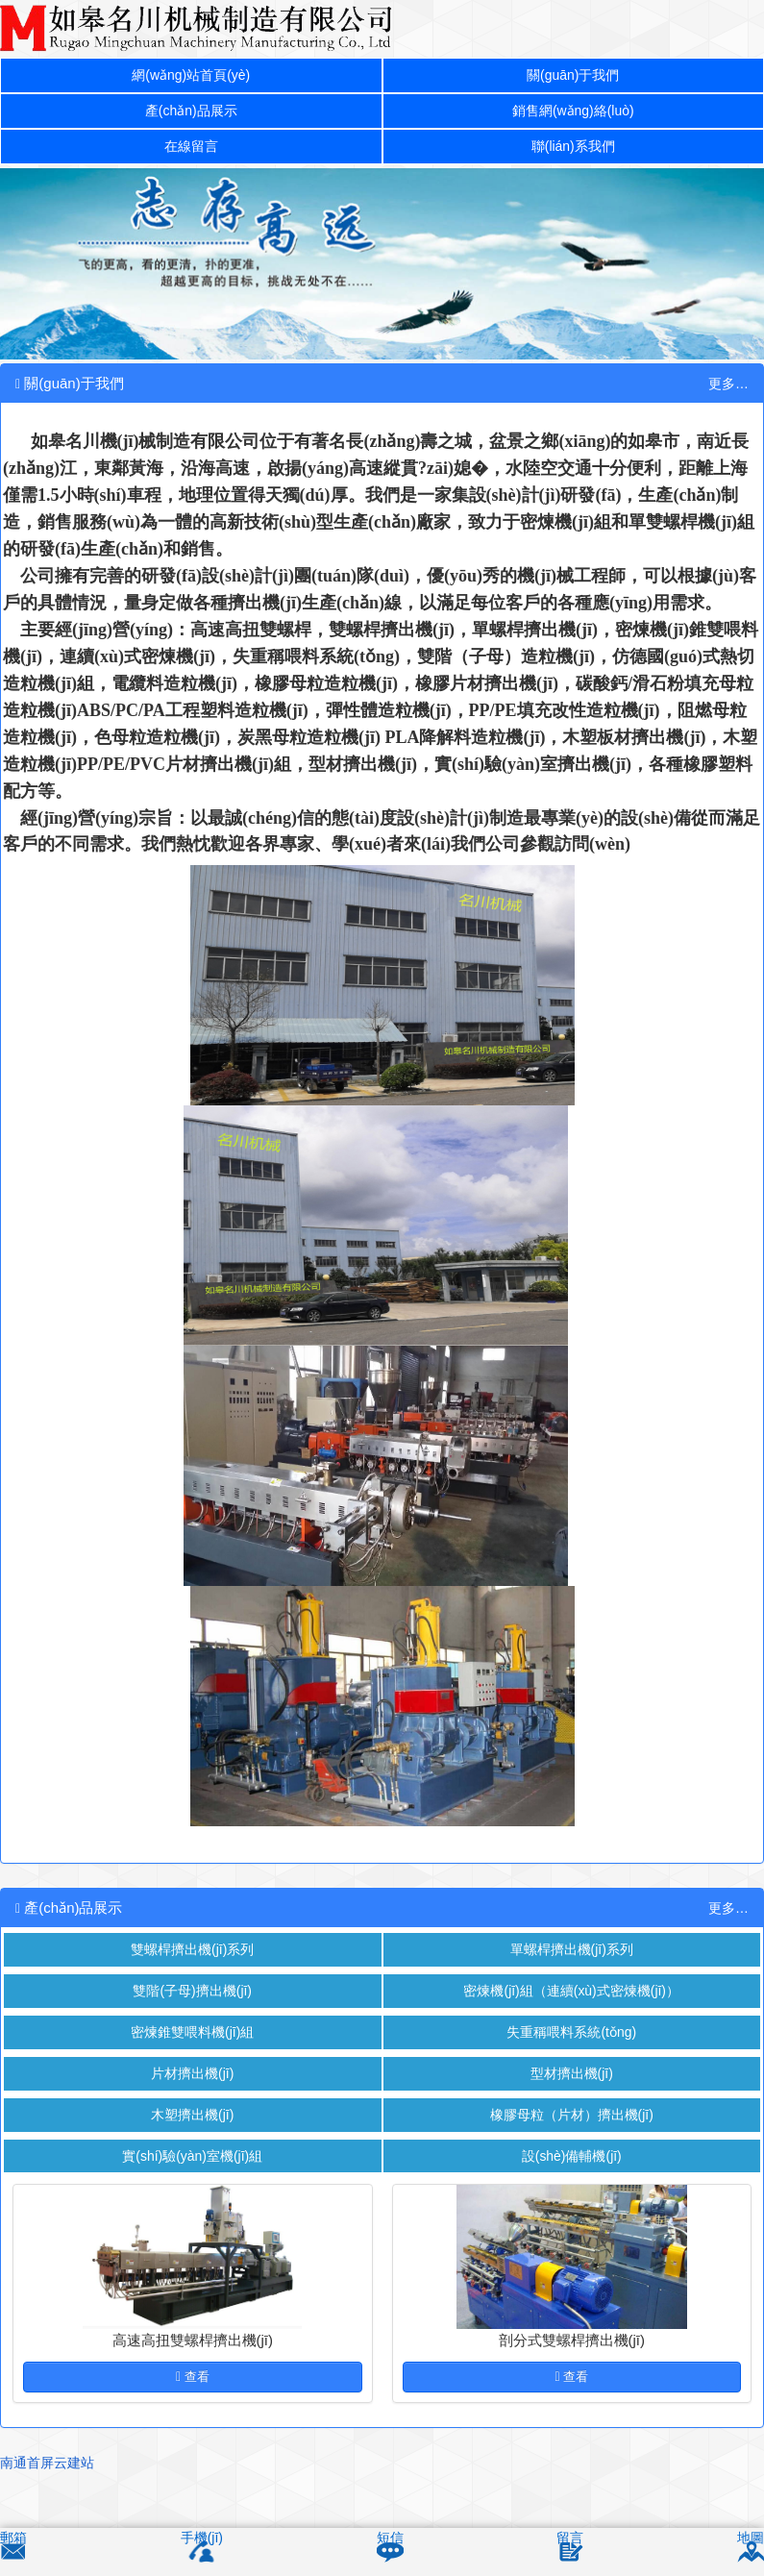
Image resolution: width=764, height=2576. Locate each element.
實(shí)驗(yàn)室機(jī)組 (192, 2177)
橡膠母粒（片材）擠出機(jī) (572, 2133)
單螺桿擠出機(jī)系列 (571, 1958)
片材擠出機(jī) (192, 2090)
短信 (390, 2539)
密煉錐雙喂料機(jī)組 (193, 2046)
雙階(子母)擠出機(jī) (192, 2002)
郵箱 (14, 2539)
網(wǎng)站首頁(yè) (191, 76)
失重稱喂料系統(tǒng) (571, 2046)
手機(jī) (203, 2539)
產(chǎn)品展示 (191, 115)
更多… (727, 391)
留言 (569, 2539)
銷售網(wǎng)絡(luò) (572, 115)
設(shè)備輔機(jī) (572, 2177)
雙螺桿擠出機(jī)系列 (193, 1958)
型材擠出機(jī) (572, 2090)
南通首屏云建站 (50, 2484)
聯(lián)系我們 (573, 152)
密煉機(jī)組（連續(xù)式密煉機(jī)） (571, 2002)
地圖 (749, 2539)
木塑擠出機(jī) (192, 2133)
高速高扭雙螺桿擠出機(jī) (193, 2363)
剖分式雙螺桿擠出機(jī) (572, 2363)
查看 (192, 2398)
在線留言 (191, 152)
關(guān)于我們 (573, 76)
